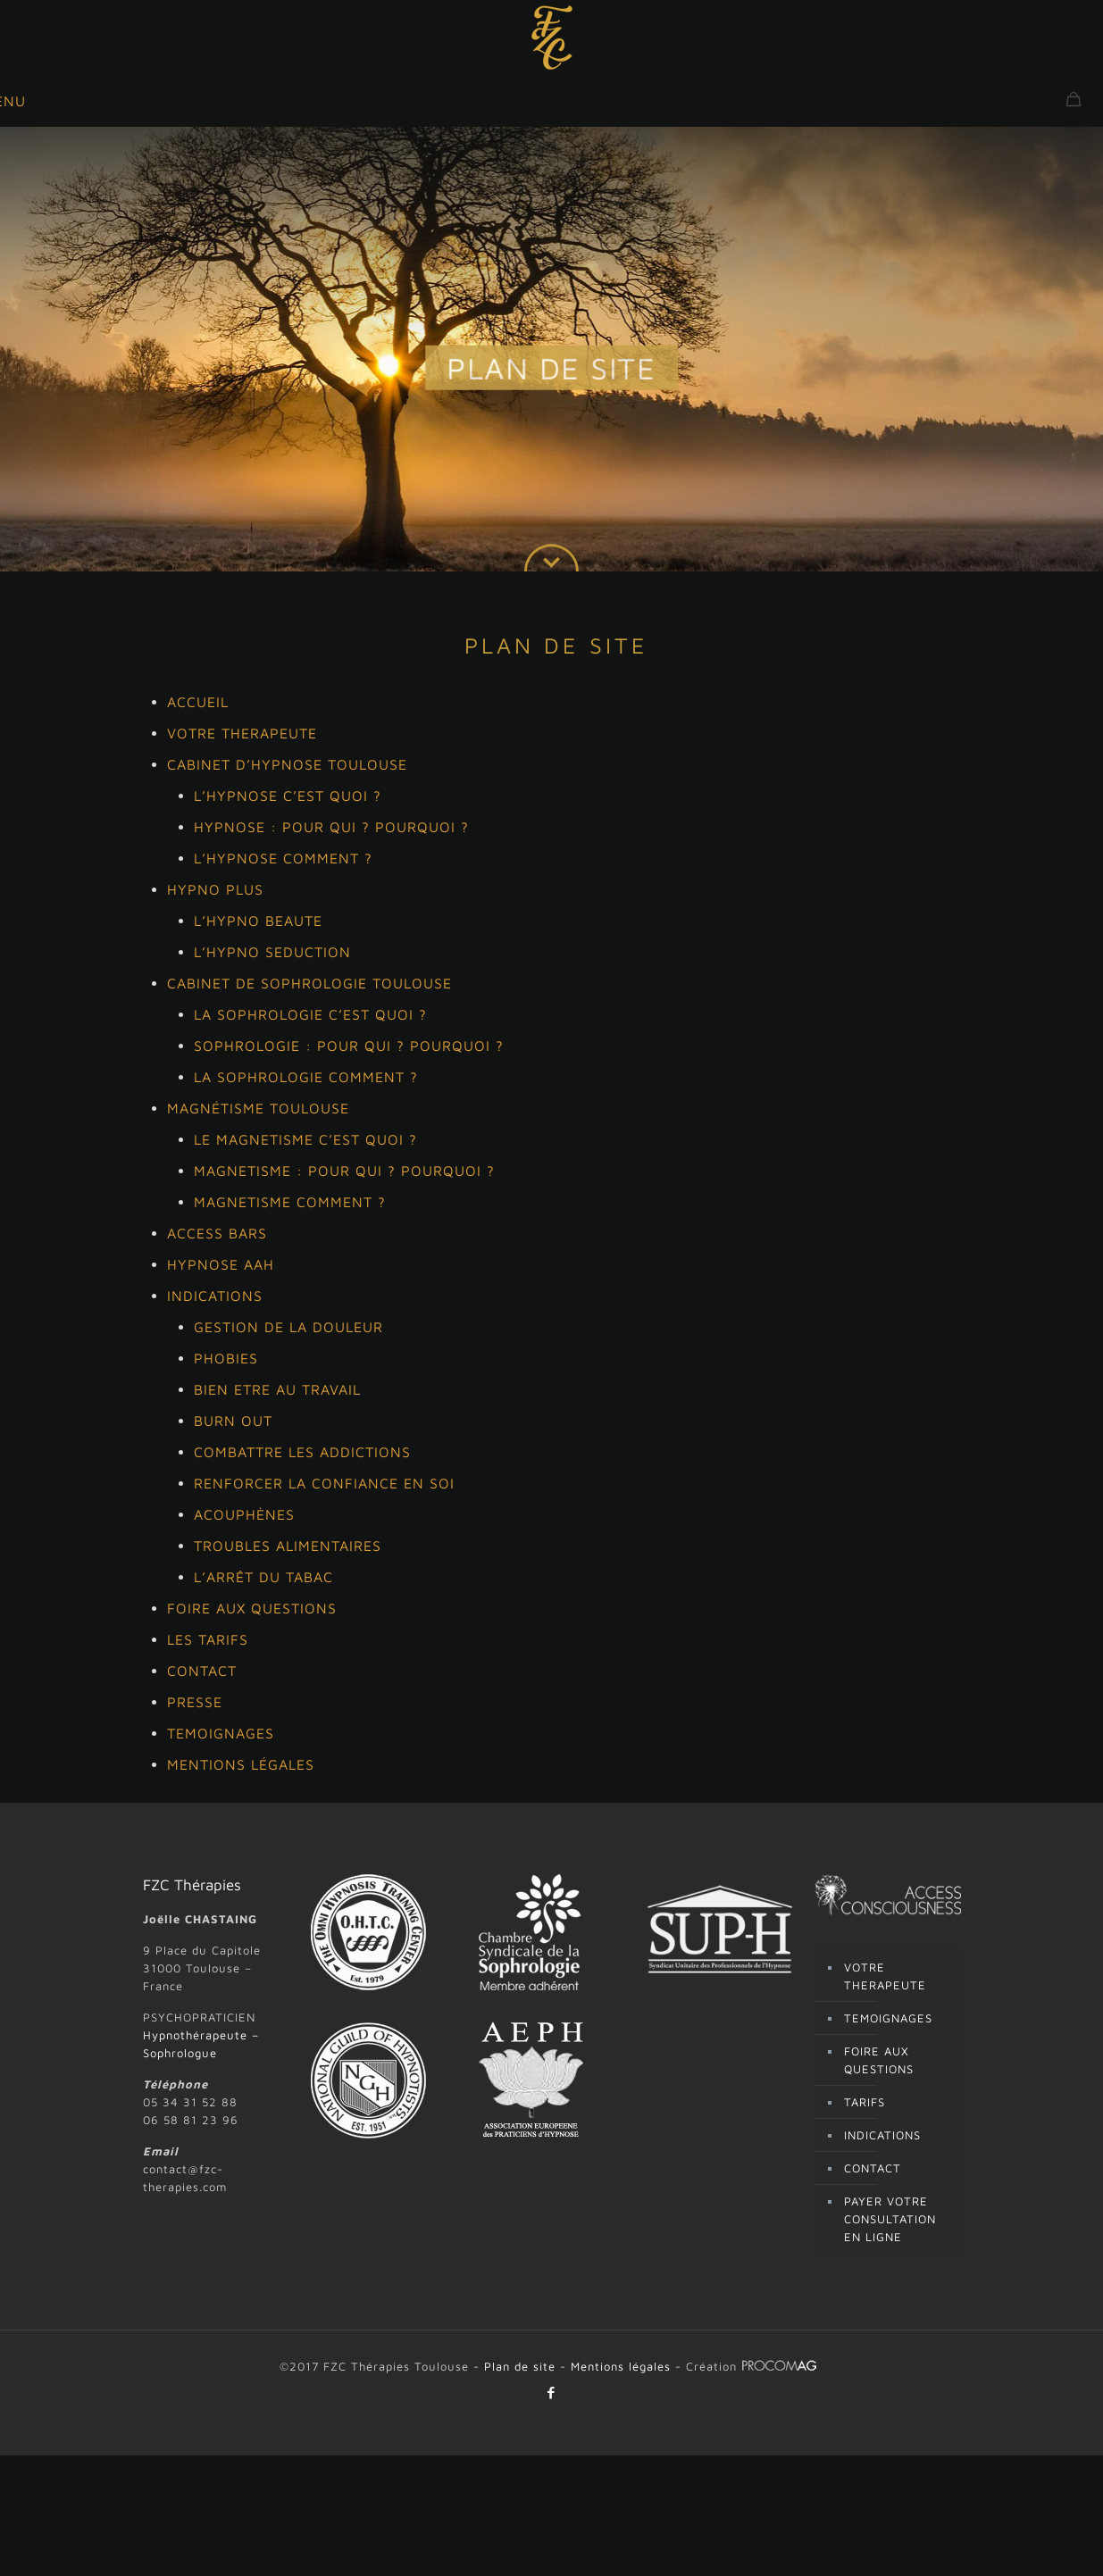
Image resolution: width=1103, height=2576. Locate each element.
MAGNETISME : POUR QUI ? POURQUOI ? (344, 1171)
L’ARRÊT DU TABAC (263, 1577)
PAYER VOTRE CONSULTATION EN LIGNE (890, 2219)
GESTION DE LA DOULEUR (288, 1327)
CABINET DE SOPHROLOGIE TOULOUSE (309, 983)
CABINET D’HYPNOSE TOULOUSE (287, 764)
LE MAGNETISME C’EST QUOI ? (305, 1139)
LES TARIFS (207, 1639)
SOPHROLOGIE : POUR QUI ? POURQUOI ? (349, 1046)
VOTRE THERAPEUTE (242, 733)
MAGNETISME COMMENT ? (290, 1202)
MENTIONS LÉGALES (240, 1764)
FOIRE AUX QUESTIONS (252, 1608)
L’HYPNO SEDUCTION (272, 952)
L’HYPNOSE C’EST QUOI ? (287, 796)
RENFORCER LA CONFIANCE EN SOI (324, 1483)
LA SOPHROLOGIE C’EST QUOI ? (310, 1014)
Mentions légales (621, 2366)
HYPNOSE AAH (220, 1264)
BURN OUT (233, 1421)
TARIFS (864, 2102)
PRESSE (194, 1702)
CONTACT (202, 1671)
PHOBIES (226, 1358)
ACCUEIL (198, 702)
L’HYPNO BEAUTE (258, 921)
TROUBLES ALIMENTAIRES (287, 1546)
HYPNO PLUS (215, 889)
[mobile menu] (15, 101)
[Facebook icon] (551, 2392)
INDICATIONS (215, 1296)
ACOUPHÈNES (244, 1514)
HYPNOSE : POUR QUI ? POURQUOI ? (331, 827)
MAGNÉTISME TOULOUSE (258, 1108)
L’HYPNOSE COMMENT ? (283, 858)
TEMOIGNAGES (220, 1733)
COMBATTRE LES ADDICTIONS (302, 1452)
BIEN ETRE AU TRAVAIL (277, 1389)
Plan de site (520, 2366)
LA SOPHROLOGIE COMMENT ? (306, 1077)
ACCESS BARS (217, 1233)
